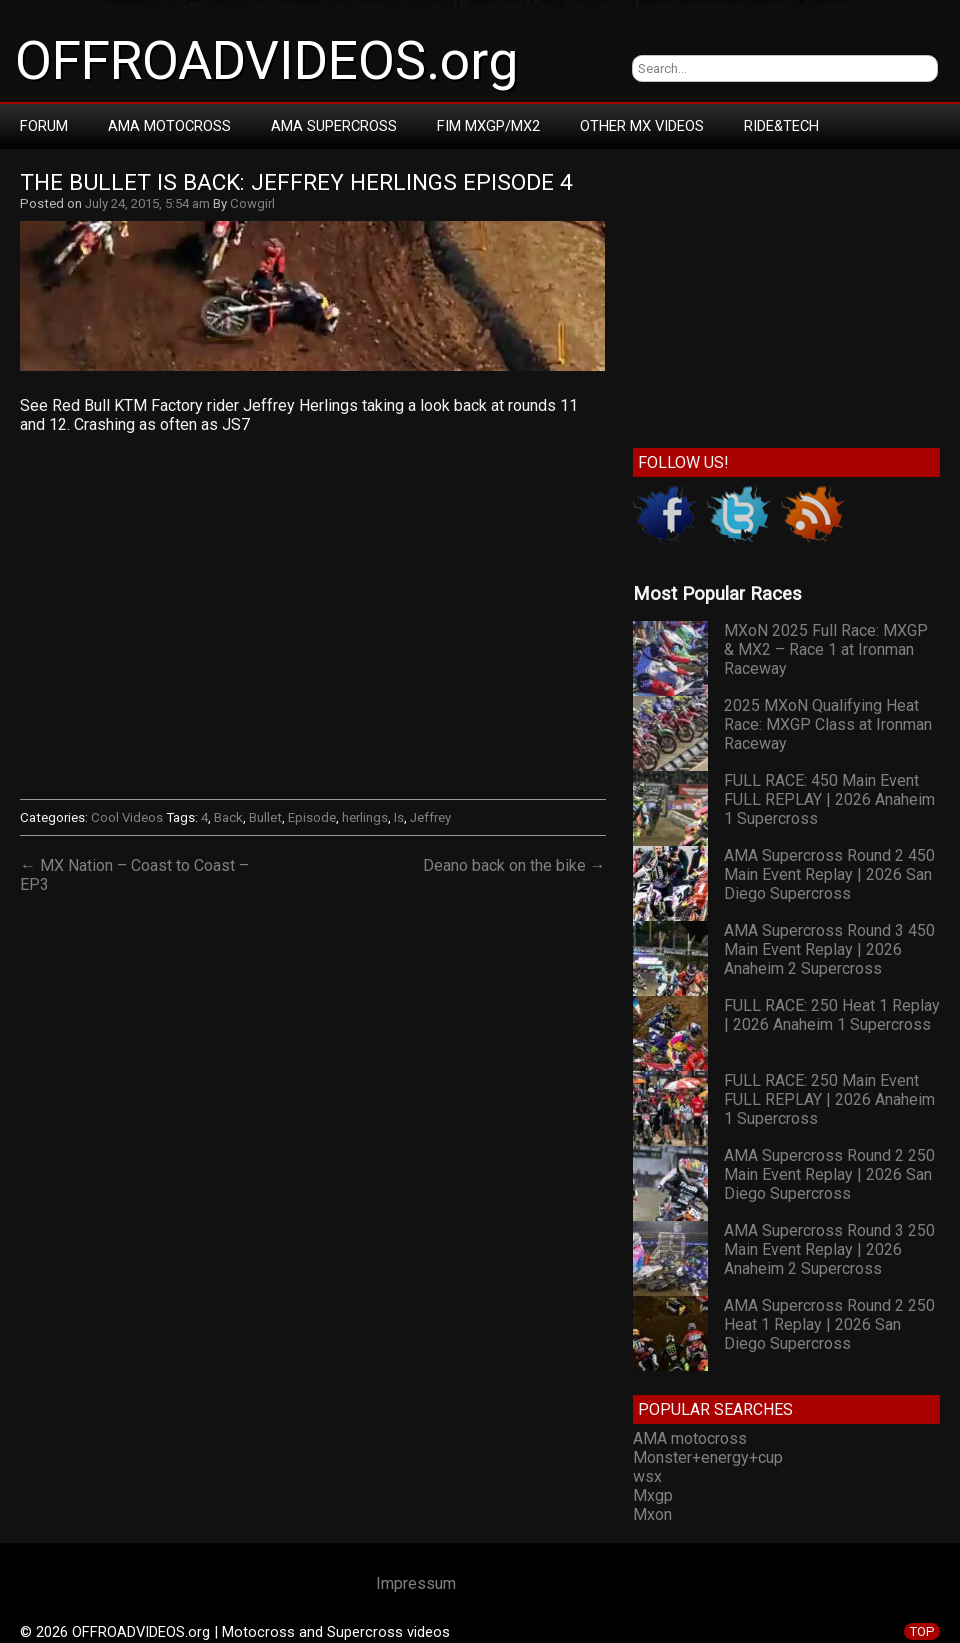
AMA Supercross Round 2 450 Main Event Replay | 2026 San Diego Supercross (829, 874)
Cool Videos (127, 817)
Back (228, 817)
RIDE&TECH (781, 126)
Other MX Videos (642, 126)
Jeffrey (430, 817)
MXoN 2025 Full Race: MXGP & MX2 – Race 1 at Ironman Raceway (826, 649)
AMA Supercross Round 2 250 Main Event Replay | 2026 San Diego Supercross (829, 1174)
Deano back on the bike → (514, 865)
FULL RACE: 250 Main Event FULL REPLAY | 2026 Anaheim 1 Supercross (829, 1099)
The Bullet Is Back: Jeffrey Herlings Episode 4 (296, 182)
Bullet (265, 817)
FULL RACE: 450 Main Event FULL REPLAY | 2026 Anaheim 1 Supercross (829, 799)
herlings (365, 817)
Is (399, 817)
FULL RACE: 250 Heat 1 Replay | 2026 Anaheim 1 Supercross (832, 1015)
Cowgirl (252, 203)
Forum (44, 126)
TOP (922, 1631)
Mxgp (653, 1495)
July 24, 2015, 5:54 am (147, 203)
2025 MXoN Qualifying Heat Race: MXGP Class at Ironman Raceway (828, 724)
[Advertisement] (786, 294)
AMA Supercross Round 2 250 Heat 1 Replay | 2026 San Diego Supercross (829, 1324)
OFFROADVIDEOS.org (266, 61)
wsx (647, 1476)
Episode (312, 817)
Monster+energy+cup (708, 1457)
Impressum (416, 1583)
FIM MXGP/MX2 (488, 126)
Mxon (652, 1514)
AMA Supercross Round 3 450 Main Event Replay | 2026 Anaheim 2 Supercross (829, 949)
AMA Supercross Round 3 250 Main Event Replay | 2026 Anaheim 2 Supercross (829, 1249)
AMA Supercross (334, 126)
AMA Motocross (169, 126)
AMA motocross (690, 1438)
